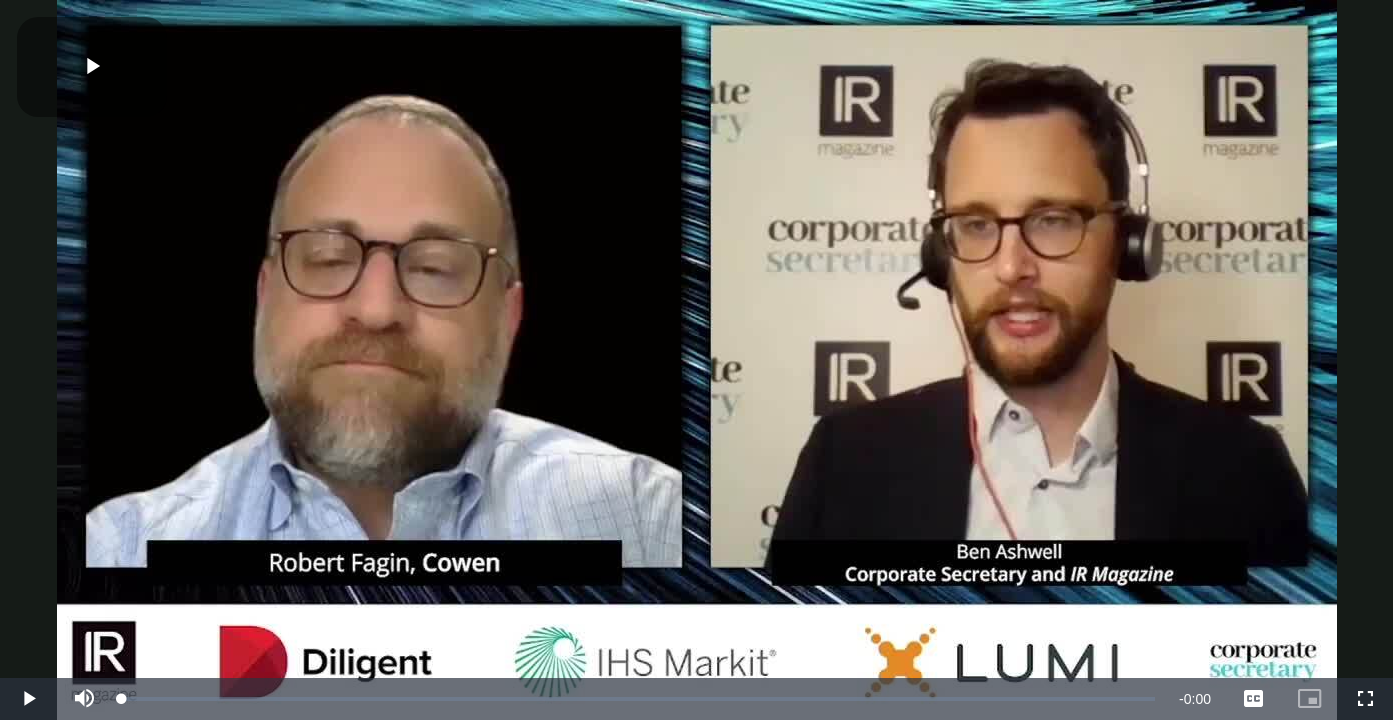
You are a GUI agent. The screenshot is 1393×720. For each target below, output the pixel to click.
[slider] (638, 699)
